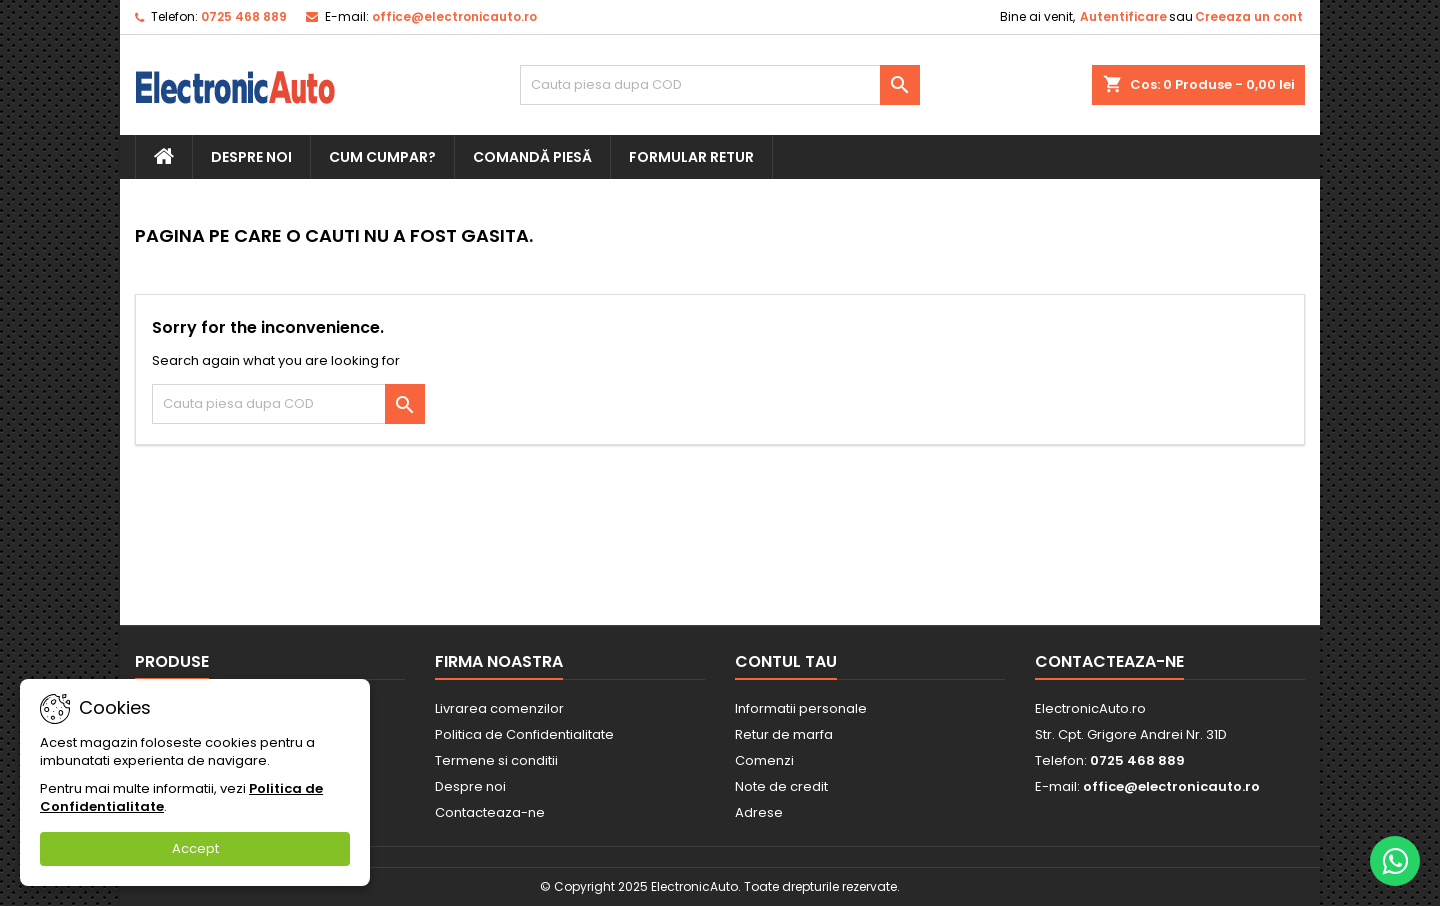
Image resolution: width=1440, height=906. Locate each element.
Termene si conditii (496, 760)
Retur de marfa (784, 734)
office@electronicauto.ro (454, 16)
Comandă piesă (532, 157)
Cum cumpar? (382, 157)
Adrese (759, 812)
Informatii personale (801, 708)
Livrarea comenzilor (499, 708)
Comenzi (764, 760)
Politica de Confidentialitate (524, 734)
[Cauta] (720, 85)
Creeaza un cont (1249, 16)
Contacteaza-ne (490, 812)
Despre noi (251, 157)
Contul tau (786, 661)
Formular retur (691, 157)
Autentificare (1123, 16)
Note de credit (781, 786)
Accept (195, 848)
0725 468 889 (244, 16)
